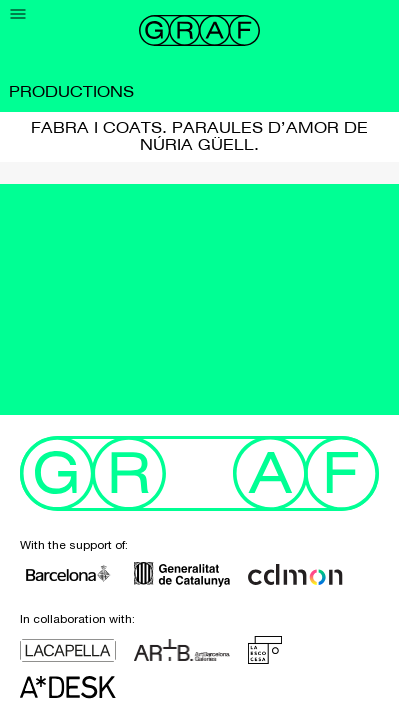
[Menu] (18, 14)
